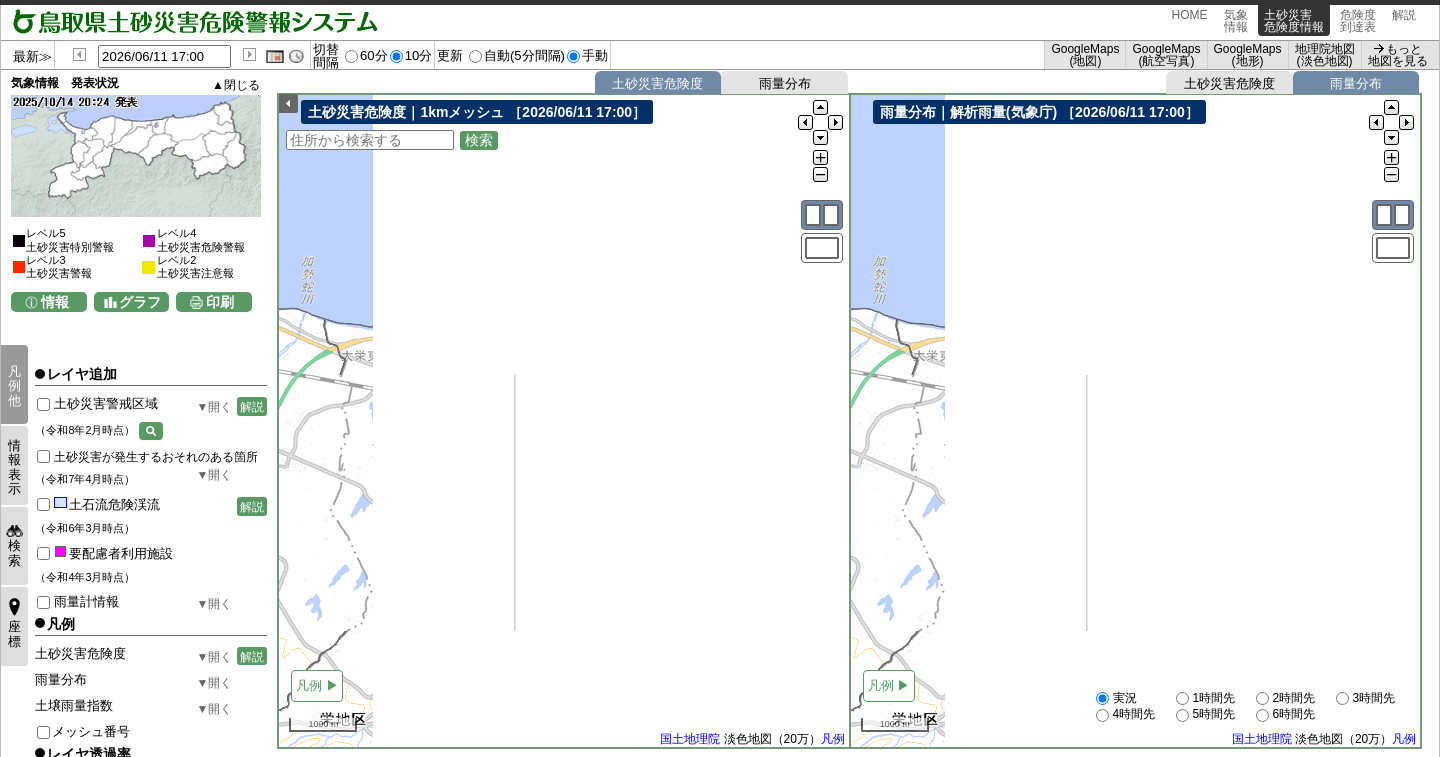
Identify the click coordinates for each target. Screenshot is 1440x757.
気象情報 (1236, 21)
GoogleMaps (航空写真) (1166, 55)
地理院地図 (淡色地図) (1325, 55)
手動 (595, 55)
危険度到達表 (1358, 21)
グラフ (140, 302)
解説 (1404, 21)
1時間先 (1205, 699)
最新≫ (32, 56)
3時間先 (1365, 699)
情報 (55, 302)
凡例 (833, 740)
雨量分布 (785, 83)
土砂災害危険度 (657, 83)
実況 (1116, 699)
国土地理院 (690, 740)
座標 (14, 633)
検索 (14, 552)
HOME (1190, 21)
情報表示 (14, 467)
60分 (374, 55)
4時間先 (1125, 715)
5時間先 (1205, 715)
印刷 (220, 302)
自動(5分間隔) (524, 55)
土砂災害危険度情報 (1294, 21)
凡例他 (14, 386)
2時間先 (1285, 699)
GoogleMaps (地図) (1085, 55)
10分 (419, 55)
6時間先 (1285, 715)
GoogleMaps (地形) (1248, 55)
